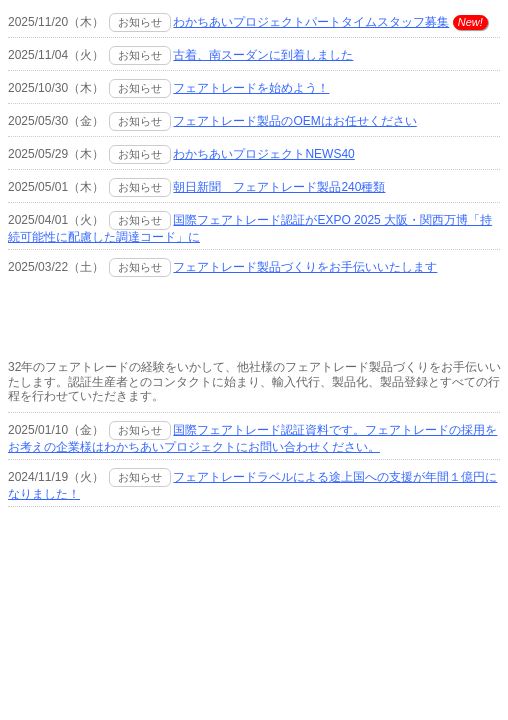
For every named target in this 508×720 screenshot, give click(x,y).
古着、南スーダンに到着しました (263, 55)
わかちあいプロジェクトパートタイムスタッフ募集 (311, 22)
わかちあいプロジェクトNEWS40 (263, 154)
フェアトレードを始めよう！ (251, 88)
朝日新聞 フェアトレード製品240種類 (279, 187)
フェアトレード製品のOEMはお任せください (294, 121)
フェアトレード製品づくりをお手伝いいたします (305, 267)
